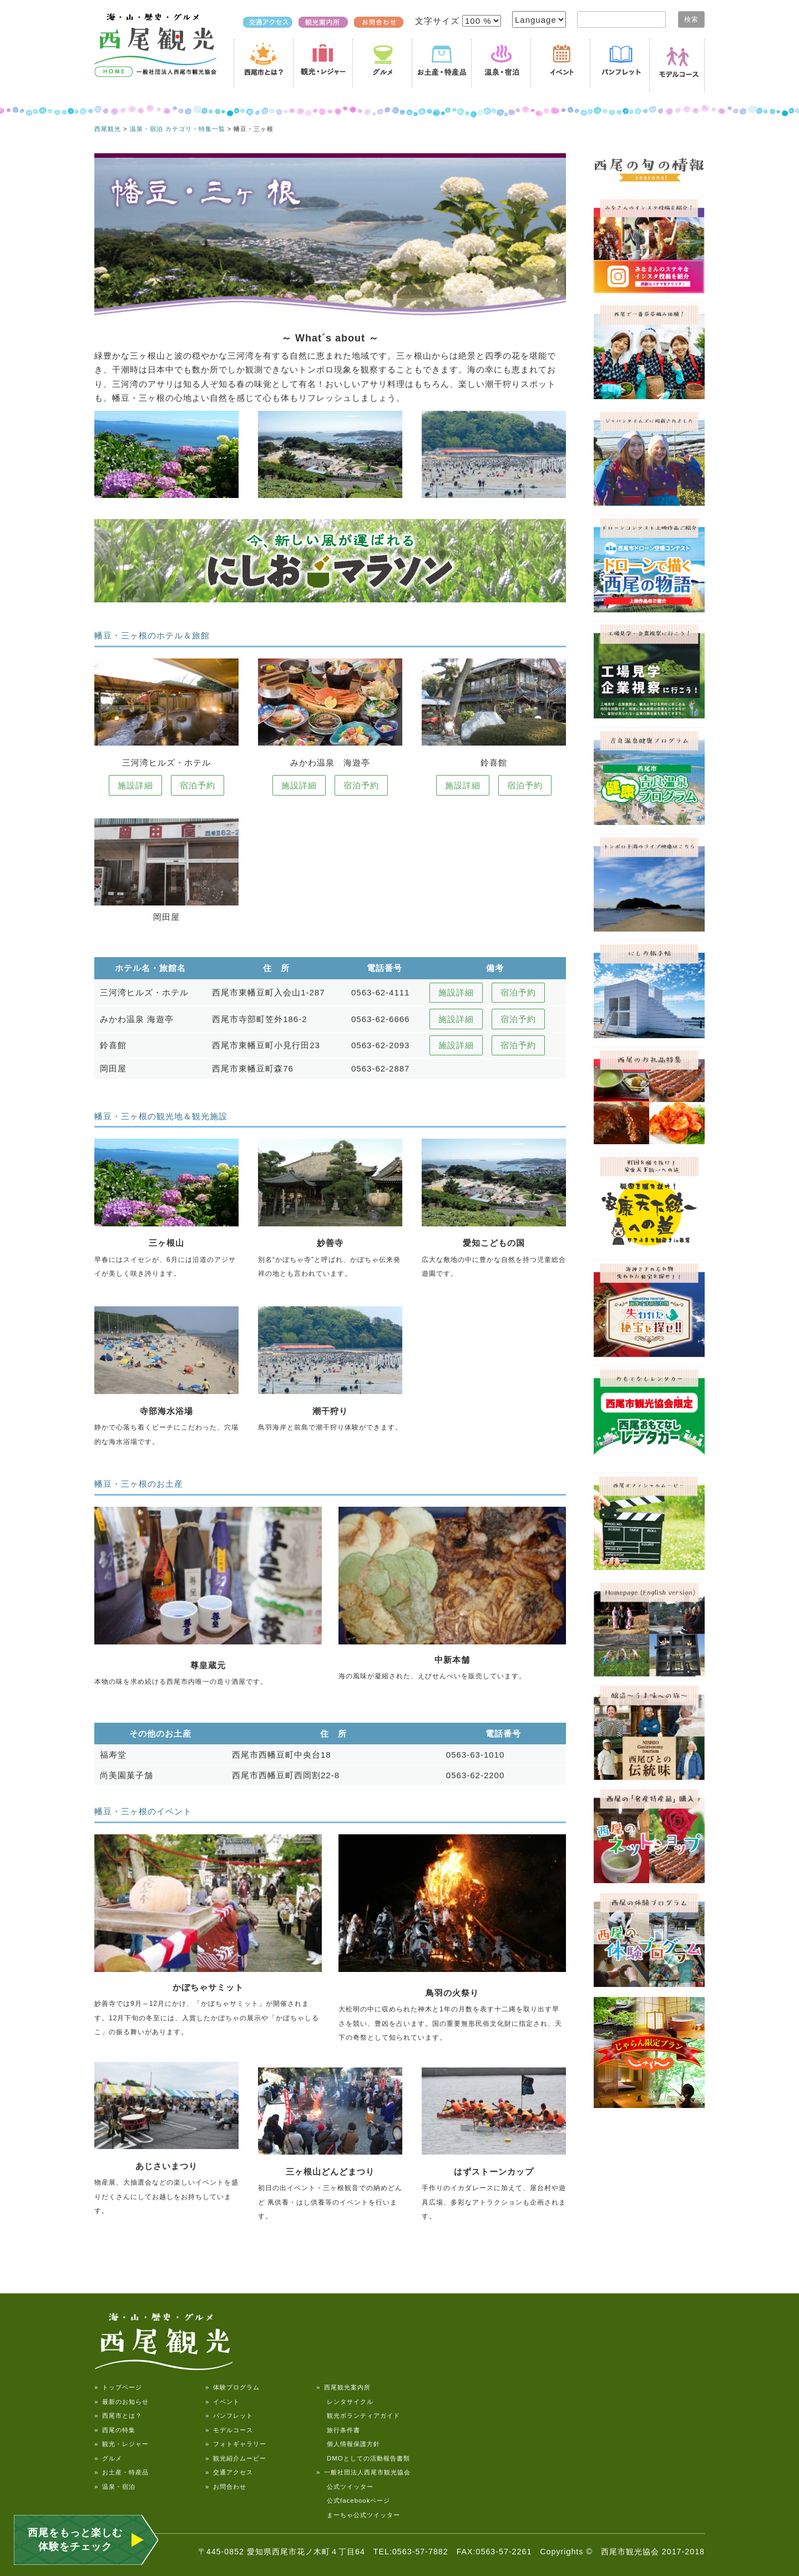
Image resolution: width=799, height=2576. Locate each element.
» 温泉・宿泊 (114, 2486)
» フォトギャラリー (235, 2444)
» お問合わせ (225, 2486)
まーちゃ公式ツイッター (358, 2515)
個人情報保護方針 (348, 2444)
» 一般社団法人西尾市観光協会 (363, 2472)
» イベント (222, 2401)
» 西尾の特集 (114, 2430)
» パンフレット (229, 2415)
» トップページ (118, 2387)
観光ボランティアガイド (358, 2415)
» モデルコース (229, 2430)
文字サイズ (438, 21)
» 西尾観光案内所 (343, 2387)
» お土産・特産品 (121, 2472)
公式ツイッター (344, 2486)
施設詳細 (135, 785)
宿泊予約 (197, 785)
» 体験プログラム (232, 2387)
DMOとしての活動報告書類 (363, 2458)
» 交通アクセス (229, 2472)
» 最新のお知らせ (121, 2401)
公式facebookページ (353, 2500)
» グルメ (108, 2458)
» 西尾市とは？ (118, 2415)
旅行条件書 (338, 2430)
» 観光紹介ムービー (235, 2458)
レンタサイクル (344, 2401)
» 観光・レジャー (121, 2444)
